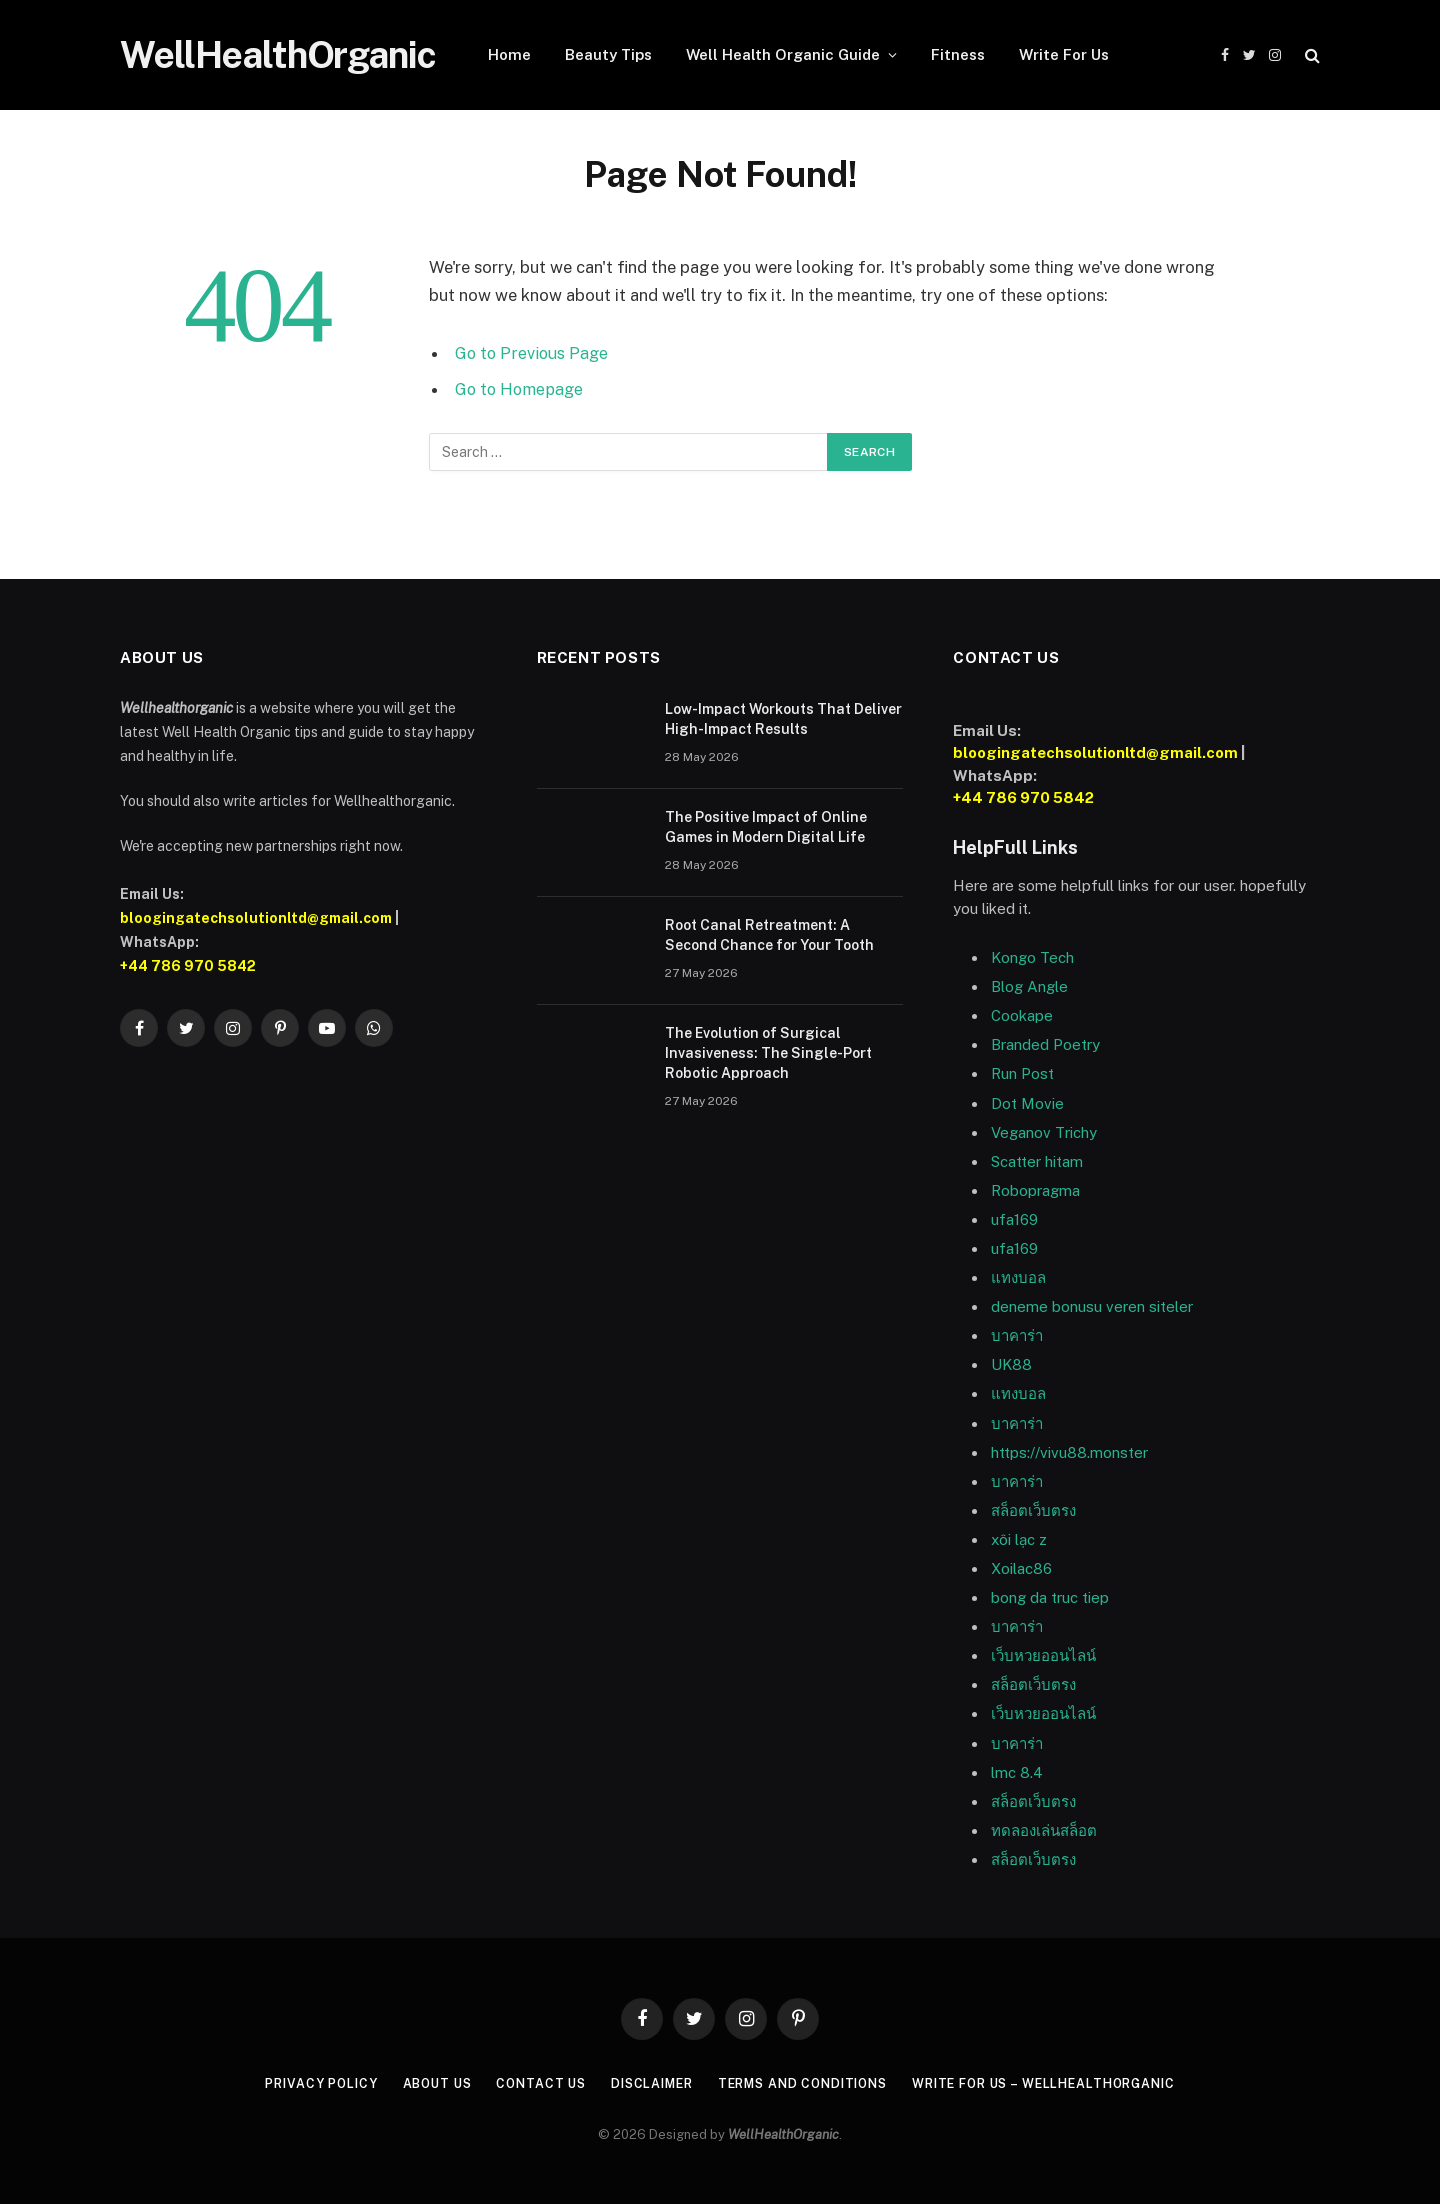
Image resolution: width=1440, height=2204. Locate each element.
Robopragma (1035, 1190)
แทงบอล (1018, 1277)
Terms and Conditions (804, 2083)
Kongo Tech (1032, 957)
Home (509, 54)
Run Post (1022, 1073)
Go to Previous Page (533, 353)
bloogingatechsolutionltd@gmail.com (256, 918)
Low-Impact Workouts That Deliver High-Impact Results (783, 719)
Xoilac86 (1021, 1568)
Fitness (958, 54)
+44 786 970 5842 (188, 966)
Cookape (1022, 1015)
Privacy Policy (296, 2083)
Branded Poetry (1045, 1044)
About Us (417, 2083)
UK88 (1011, 1364)
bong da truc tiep (1050, 1597)
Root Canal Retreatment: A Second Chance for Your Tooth (769, 935)
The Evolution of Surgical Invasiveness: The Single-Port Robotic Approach (768, 1053)
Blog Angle (1029, 986)
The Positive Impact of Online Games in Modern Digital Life (766, 827)
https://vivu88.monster (1069, 1452)
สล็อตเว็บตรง (1033, 1510)
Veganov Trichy (1044, 1132)
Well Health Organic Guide (783, 54)
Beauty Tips (608, 54)
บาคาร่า (1017, 1423)
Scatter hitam (1037, 1161)
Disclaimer (643, 2083)
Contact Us (527, 2083)
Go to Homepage (521, 389)
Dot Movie (1027, 1103)
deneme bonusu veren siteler (1092, 1306)
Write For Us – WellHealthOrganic (1062, 2083)
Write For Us (1064, 54)
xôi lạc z (1019, 1539)
